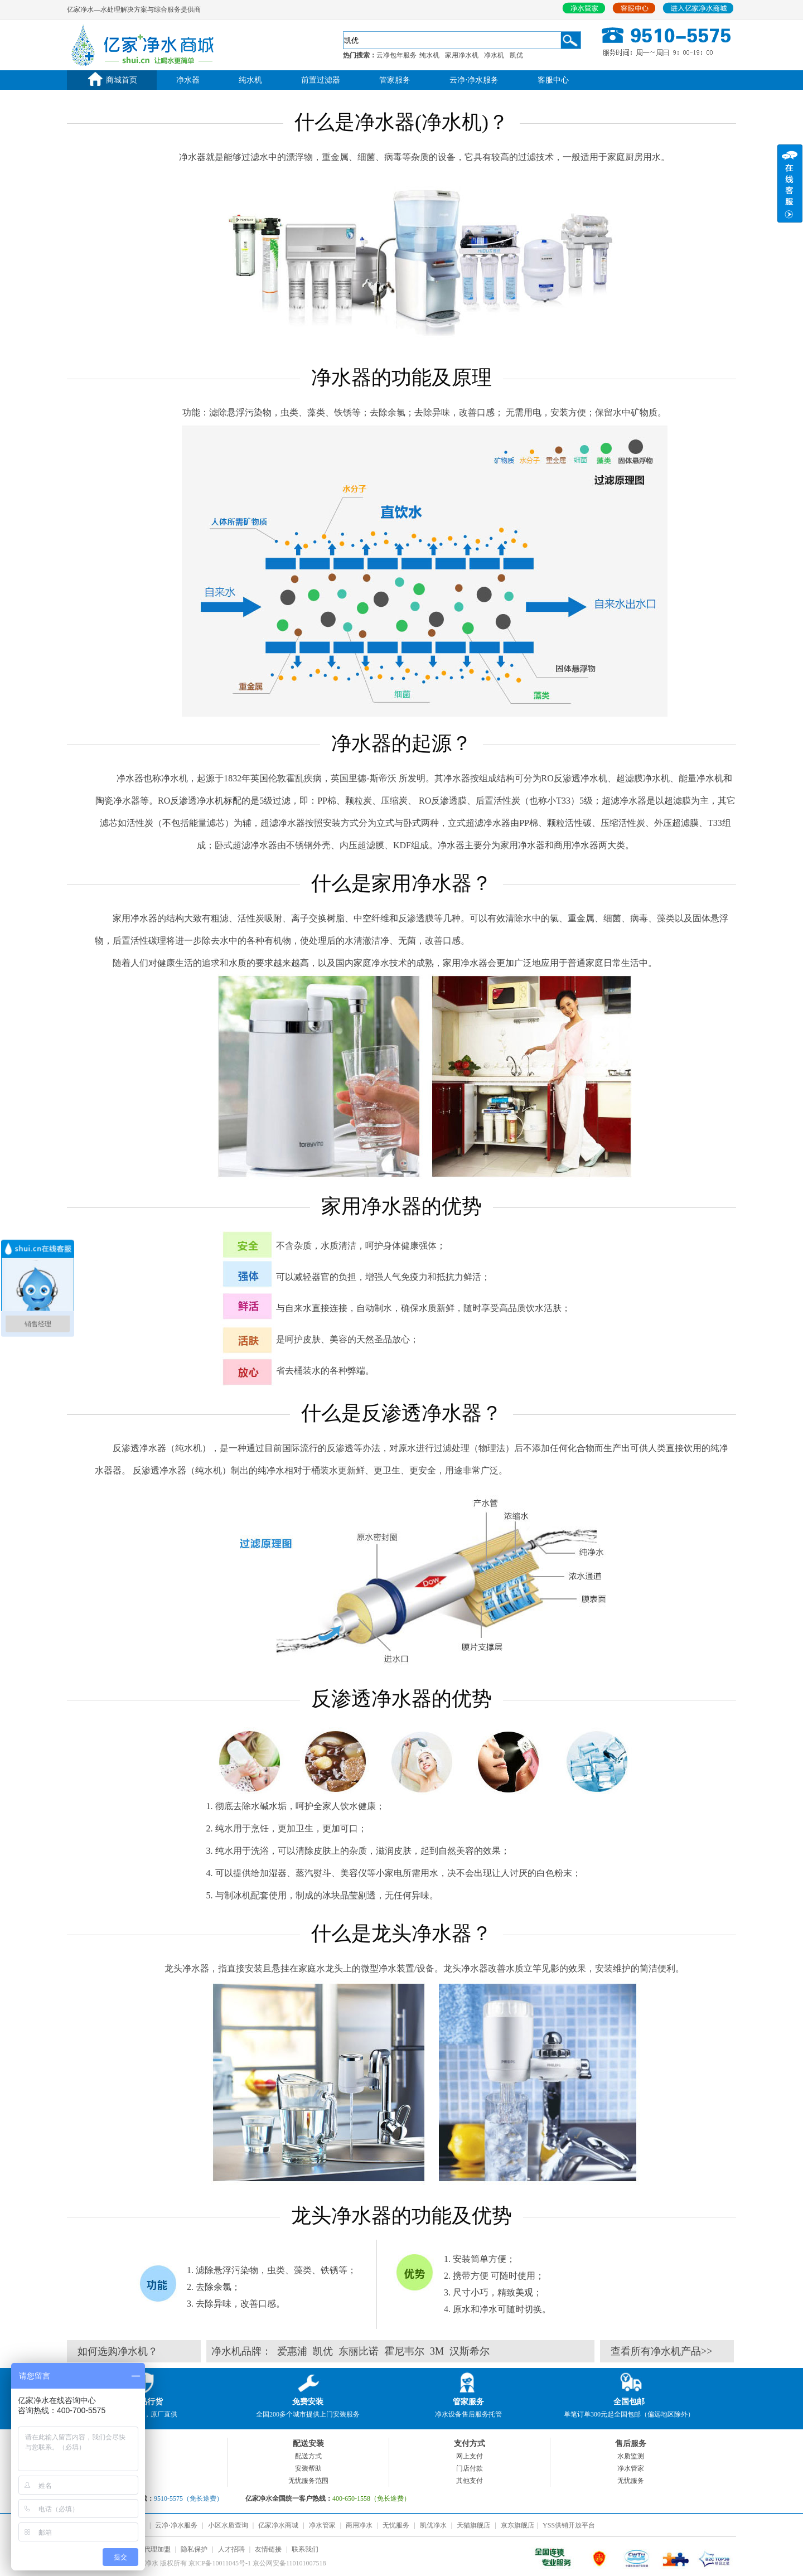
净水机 (494, 55)
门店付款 (469, 2468)
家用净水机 (461, 55)
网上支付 (469, 2456)
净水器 (188, 80)
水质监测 (630, 2456)
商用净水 (359, 2525)
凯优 (516, 55)
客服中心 (553, 80)
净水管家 (630, 2468)
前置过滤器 (320, 80)
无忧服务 (630, 2481)
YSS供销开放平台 (569, 2525)
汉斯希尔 (469, 2351)
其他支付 (469, 2481)
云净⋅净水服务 (474, 80)
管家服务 (394, 80)
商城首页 (111, 79)
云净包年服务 (396, 55)
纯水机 (429, 55)
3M (437, 2351)
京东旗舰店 (517, 2525)
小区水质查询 (228, 2525)
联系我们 (305, 2549)
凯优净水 (433, 2525)
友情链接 (268, 2549)
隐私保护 (194, 2549)
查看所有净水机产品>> (661, 2351)
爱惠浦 (292, 2351)
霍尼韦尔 (404, 2351)
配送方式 (308, 2456)
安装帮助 (308, 2468)
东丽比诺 (358, 2351)
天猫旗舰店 (473, 2525)
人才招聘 (231, 2549)
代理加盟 (157, 2549)
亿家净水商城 (278, 2525)
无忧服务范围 (308, 2481)
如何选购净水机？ (118, 2351)
